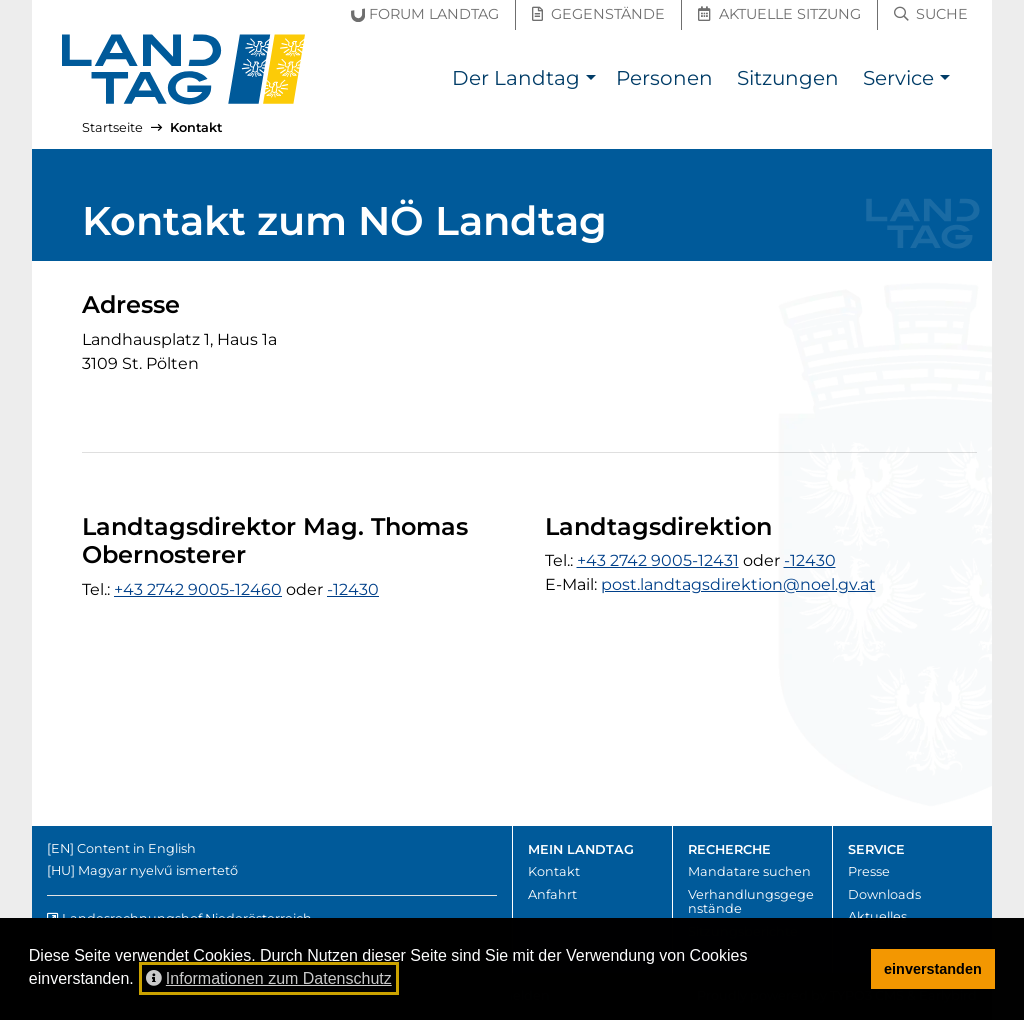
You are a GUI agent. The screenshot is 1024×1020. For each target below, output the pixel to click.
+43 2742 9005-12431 (658, 560)
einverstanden (933, 969)
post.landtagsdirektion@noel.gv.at (738, 584)
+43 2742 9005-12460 (198, 589)
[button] (590, 80)
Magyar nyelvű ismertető (158, 870)
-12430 (353, 589)
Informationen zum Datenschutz (269, 978)
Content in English (136, 848)
